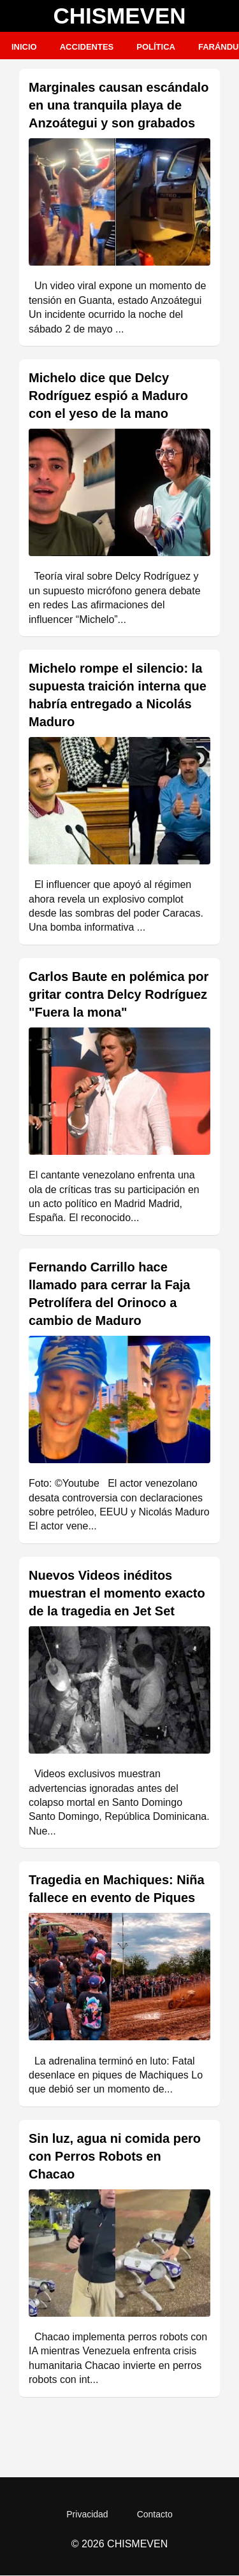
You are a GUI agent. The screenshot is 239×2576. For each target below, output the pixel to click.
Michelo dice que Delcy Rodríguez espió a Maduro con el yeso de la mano (108, 395)
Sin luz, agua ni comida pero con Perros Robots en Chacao (115, 2156)
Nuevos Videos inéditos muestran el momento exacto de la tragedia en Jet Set (117, 1593)
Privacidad (87, 2514)
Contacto (155, 2514)
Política (155, 47)
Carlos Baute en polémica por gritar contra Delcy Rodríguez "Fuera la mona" (118, 994)
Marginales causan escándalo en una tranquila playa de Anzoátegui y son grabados (118, 105)
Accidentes (87, 47)
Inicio (24, 47)
